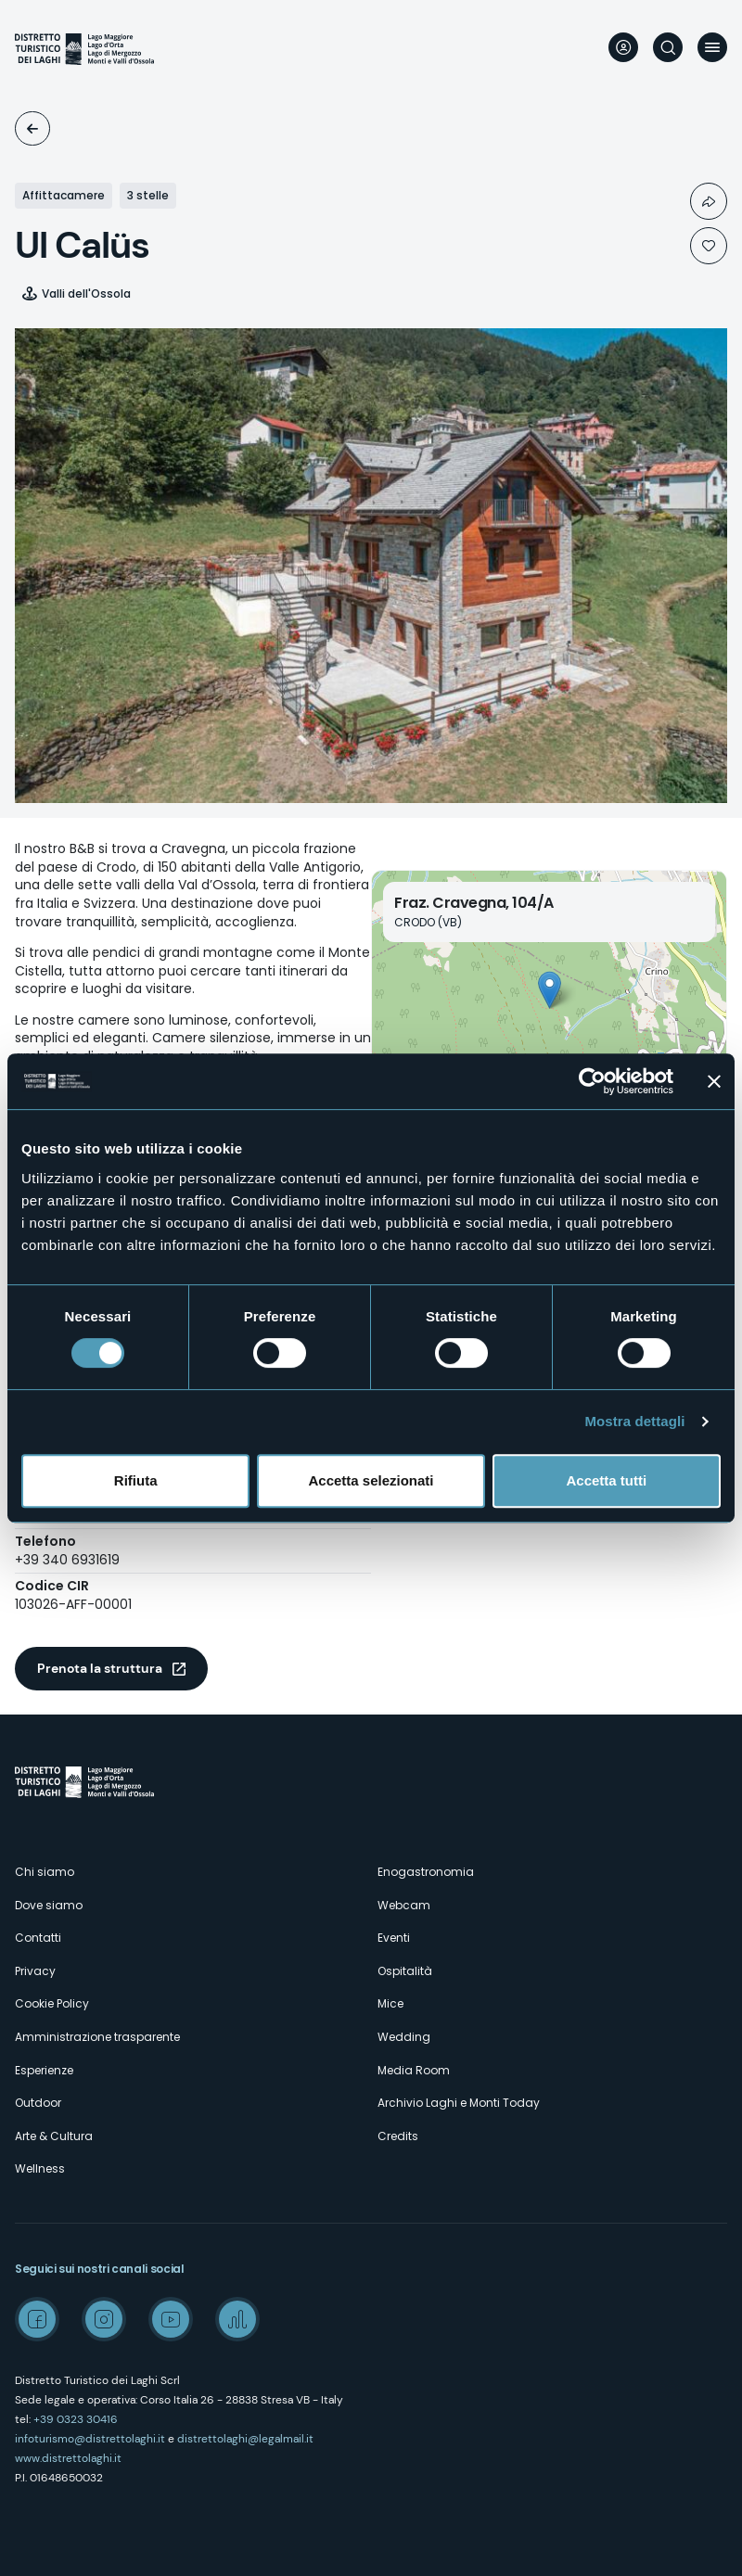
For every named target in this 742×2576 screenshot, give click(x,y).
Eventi (393, 1937)
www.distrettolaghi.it (68, 2458)
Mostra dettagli (634, 1421)
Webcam (403, 1905)
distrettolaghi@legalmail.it (245, 2438)
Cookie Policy (52, 2003)
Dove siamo (49, 1905)
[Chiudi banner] (714, 1081)
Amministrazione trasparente (97, 2037)
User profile (623, 47)
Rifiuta (136, 1480)
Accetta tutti (606, 1480)
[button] (549, 990)
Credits (397, 2136)
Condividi (708, 201)
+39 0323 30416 (75, 2419)
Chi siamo (44, 1872)
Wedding (403, 2037)
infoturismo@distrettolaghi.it (90, 2438)
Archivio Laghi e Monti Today (458, 2103)
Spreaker (237, 2319)
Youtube (170, 2319)
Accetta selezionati (370, 1480)
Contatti (38, 1937)
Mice (390, 2003)
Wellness (40, 2168)
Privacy (35, 1971)
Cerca (668, 47)
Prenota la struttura (99, 1668)
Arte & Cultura (54, 2136)
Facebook (37, 2319)
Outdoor (38, 2103)
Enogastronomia (425, 1872)
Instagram (104, 2319)
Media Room (413, 2070)
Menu (712, 47)
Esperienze (44, 2070)
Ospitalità (32, 128)
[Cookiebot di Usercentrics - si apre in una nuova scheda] (592, 1081)
